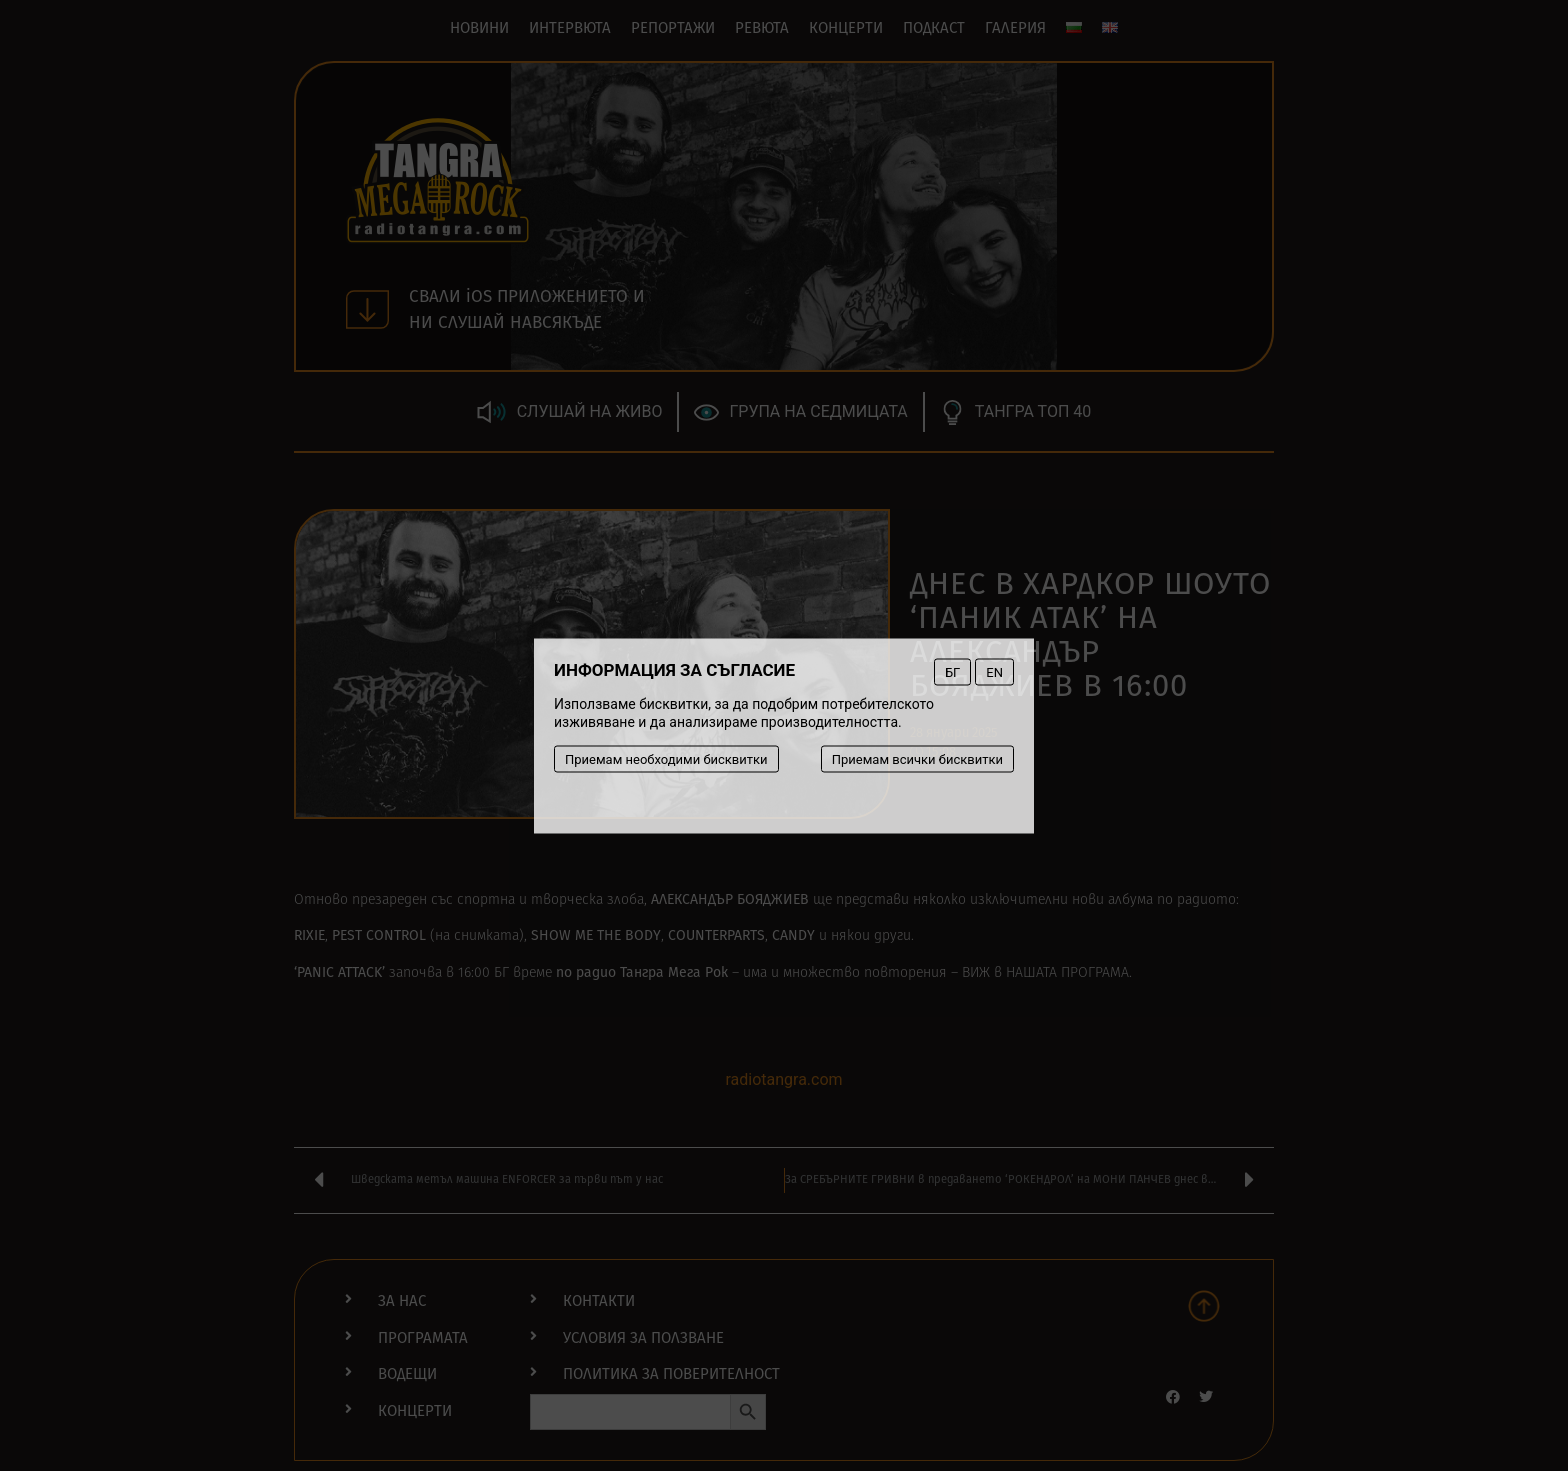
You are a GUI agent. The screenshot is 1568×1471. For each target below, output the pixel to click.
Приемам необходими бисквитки (666, 758)
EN (994, 671)
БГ (952, 671)
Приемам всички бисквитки (917, 758)
